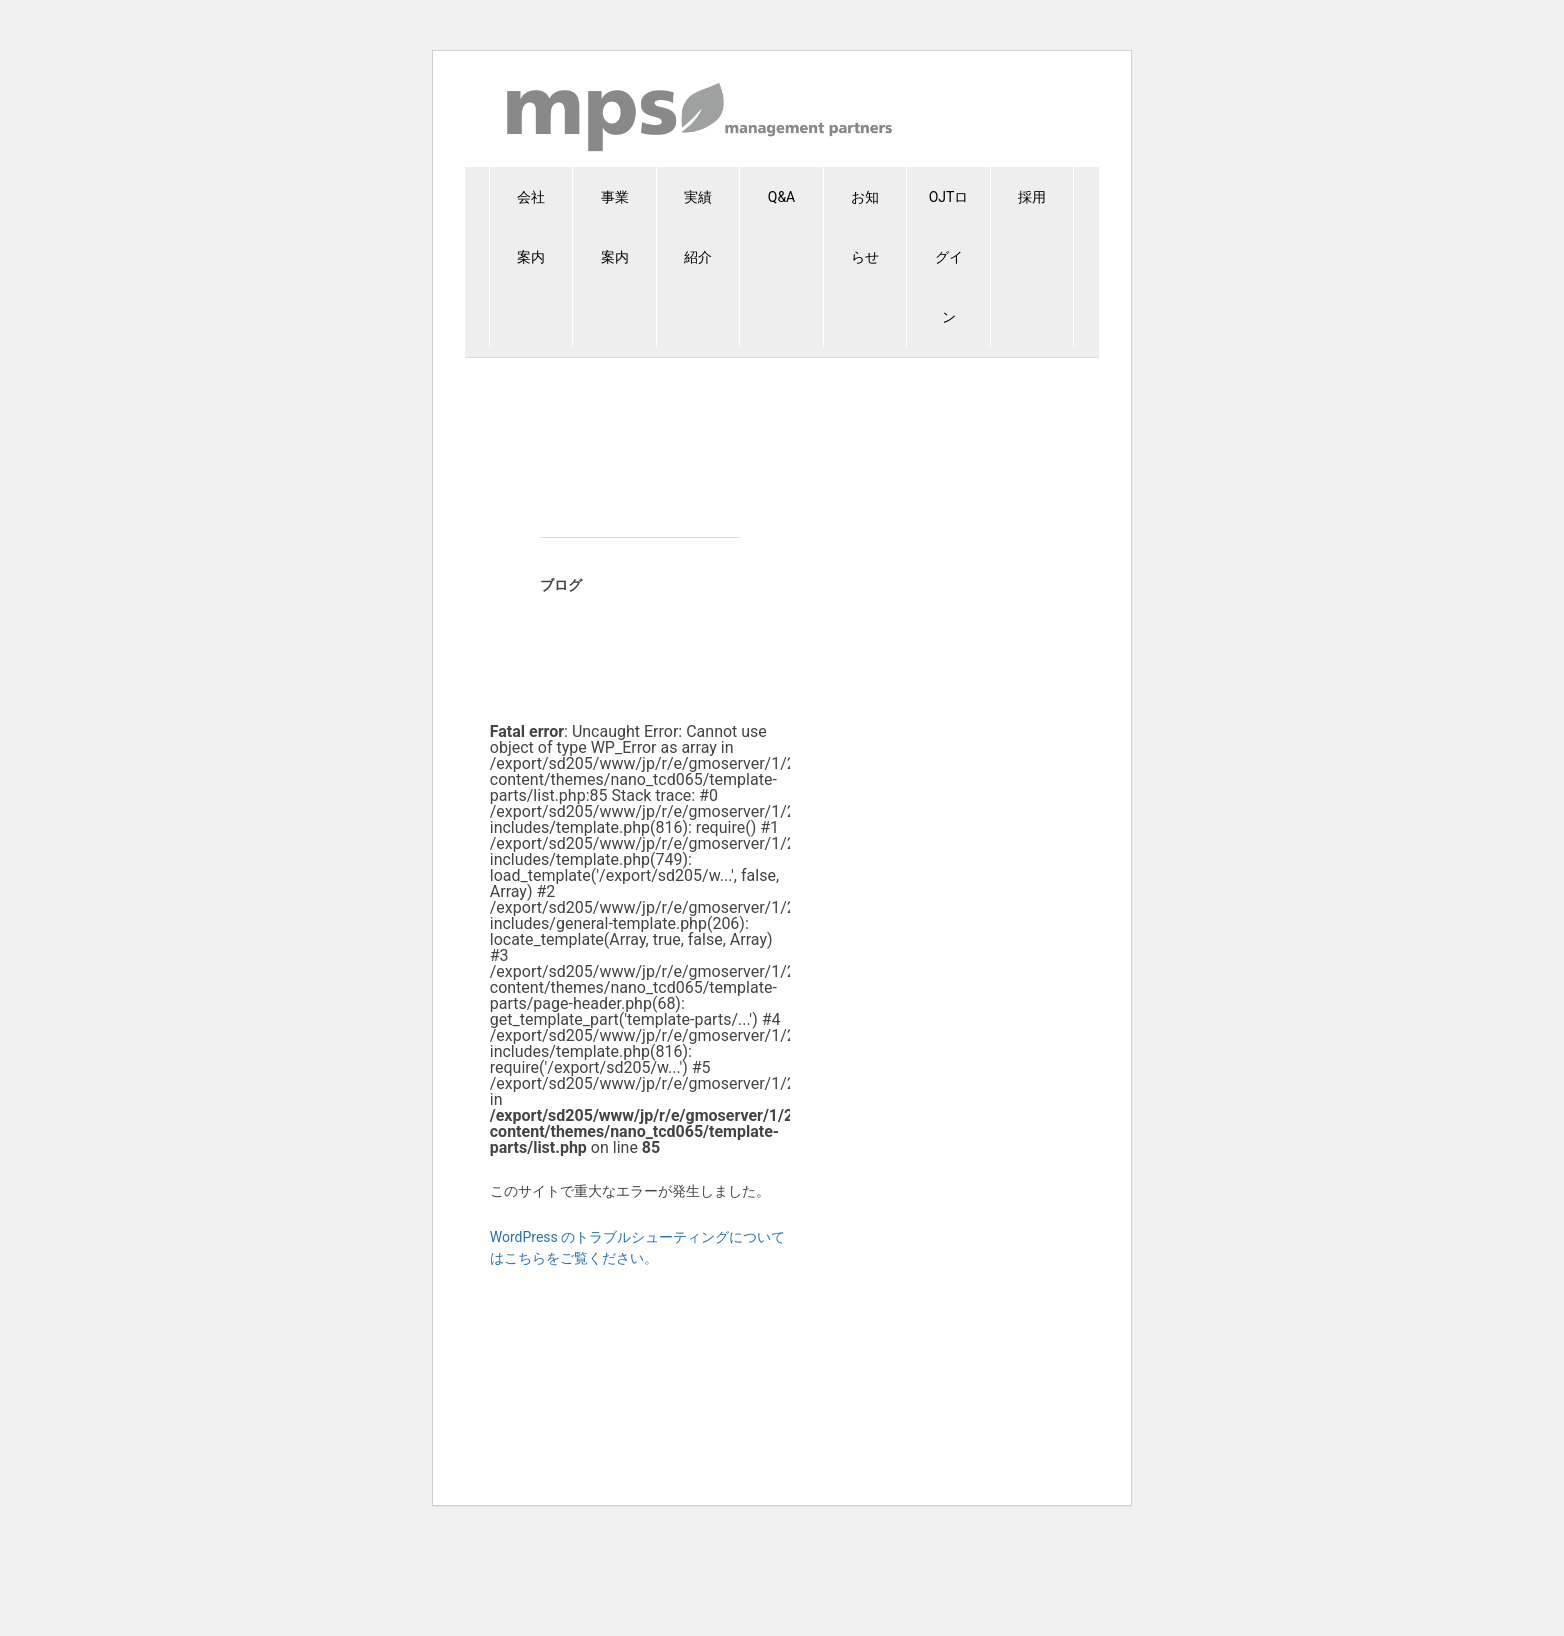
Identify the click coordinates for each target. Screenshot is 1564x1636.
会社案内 (531, 227)
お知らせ (865, 227)
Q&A (781, 197)
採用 (1032, 197)
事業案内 (615, 227)
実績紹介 (698, 227)
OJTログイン (949, 257)
